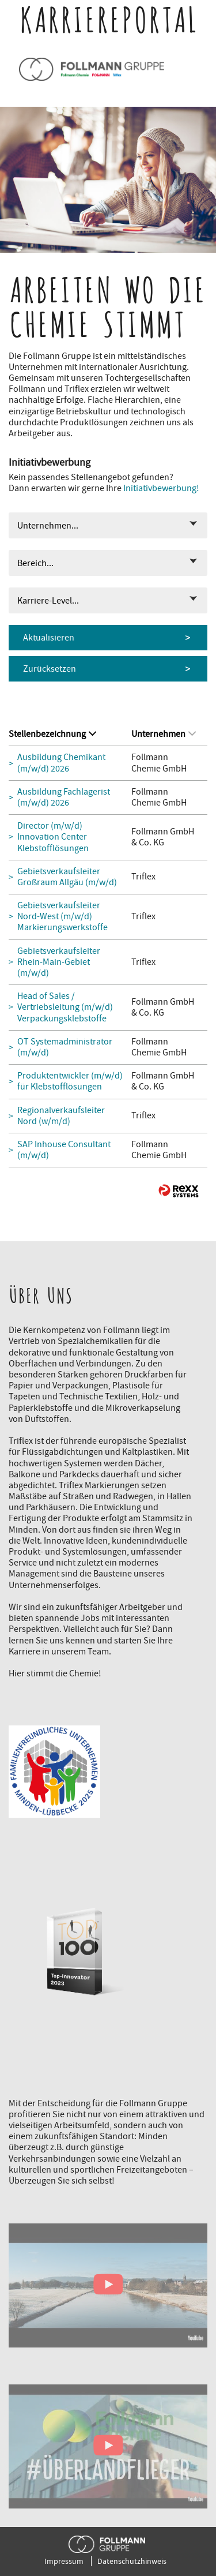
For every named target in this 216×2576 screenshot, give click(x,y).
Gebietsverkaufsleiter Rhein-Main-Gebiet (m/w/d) (58, 962)
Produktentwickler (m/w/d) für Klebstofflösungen (70, 1081)
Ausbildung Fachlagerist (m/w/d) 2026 (63, 797)
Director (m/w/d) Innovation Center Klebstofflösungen (53, 837)
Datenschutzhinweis (131, 2561)
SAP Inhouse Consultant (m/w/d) (64, 1150)
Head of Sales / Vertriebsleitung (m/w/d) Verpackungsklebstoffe (65, 1007)
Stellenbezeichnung (52, 734)
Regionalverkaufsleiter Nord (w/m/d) (61, 1116)
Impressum (64, 2561)
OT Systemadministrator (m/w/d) (64, 1047)
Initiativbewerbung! (161, 488)
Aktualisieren (48, 637)
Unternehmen (163, 734)
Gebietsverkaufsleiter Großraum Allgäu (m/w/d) (67, 877)
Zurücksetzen (49, 669)
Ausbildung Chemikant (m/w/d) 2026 (61, 763)
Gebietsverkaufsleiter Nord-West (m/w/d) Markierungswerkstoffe (62, 916)
